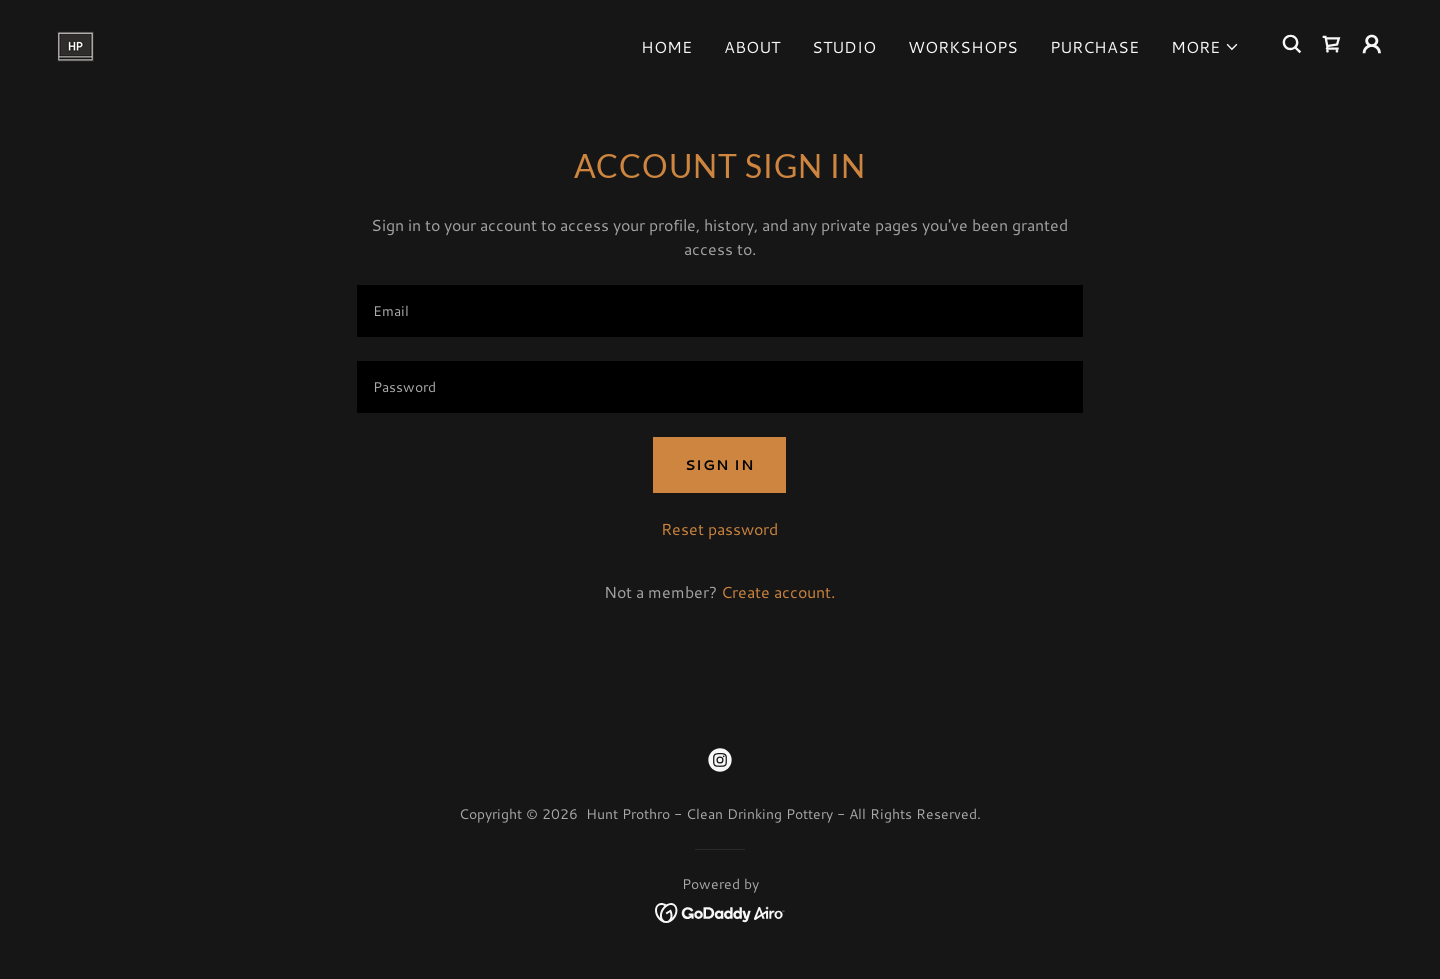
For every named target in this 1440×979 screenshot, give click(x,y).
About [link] (752, 46)
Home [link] (666, 46)
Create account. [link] (778, 591)
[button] (1205, 47)
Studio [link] (844, 46)
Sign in (719, 465)
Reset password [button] (719, 528)
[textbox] (719, 311)
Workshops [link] (963, 46)
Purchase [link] (1094, 46)
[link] (75, 41)
